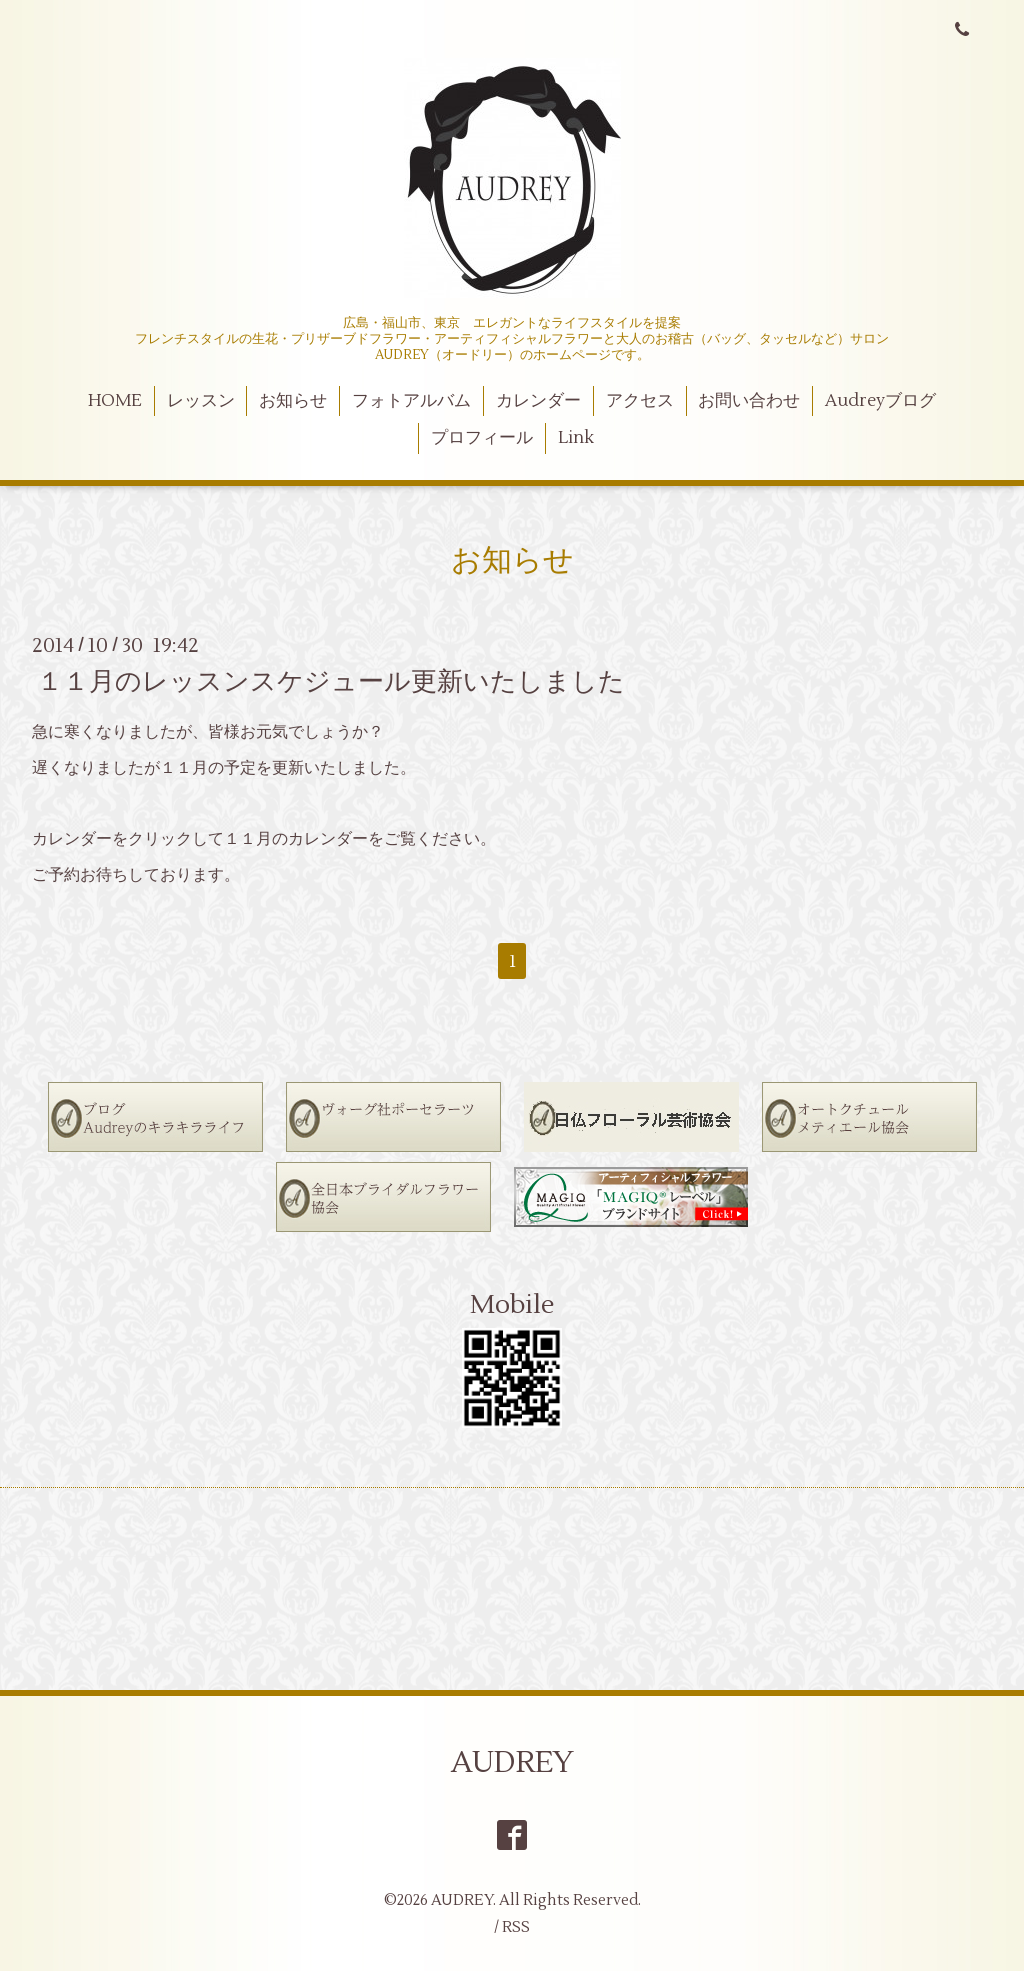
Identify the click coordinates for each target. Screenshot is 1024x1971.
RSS (516, 1927)
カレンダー (538, 401)
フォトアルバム (411, 401)
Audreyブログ (880, 401)
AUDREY (512, 1762)
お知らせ (293, 401)
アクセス (640, 401)
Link (576, 438)
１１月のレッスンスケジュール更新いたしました (331, 681)
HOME (115, 401)
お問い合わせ (749, 401)
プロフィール (482, 438)
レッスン (201, 401)
